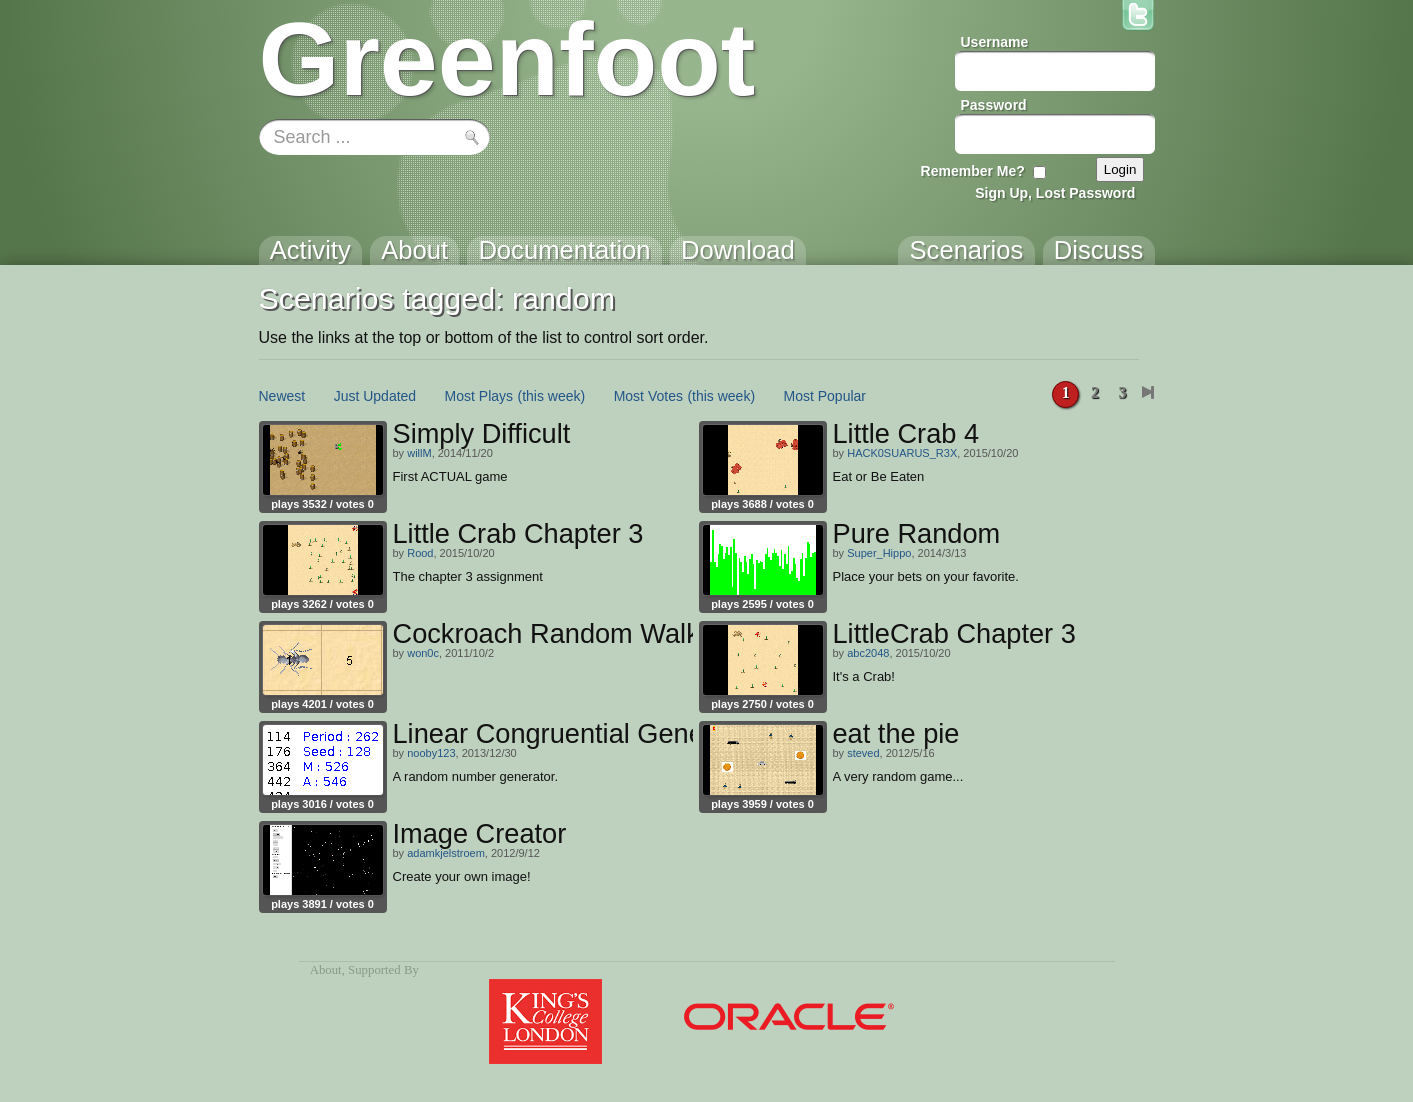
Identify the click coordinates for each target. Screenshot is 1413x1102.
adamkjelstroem (446, 853)
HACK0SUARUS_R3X (902, 453)
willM (419, 453)
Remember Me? (973, 171)
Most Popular (825, 396)
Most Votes (648, 396)
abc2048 (868, 653)
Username (995, 42)
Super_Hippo (879, 553)
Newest (282, 396)
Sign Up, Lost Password (1055, 193)
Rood (420, 553)
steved (863, 753)
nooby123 (431, 753)
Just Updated (375, 396)
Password (994, 105)
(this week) (552, 396)
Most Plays (479, 396)
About (326, 970)
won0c (423, 653)
